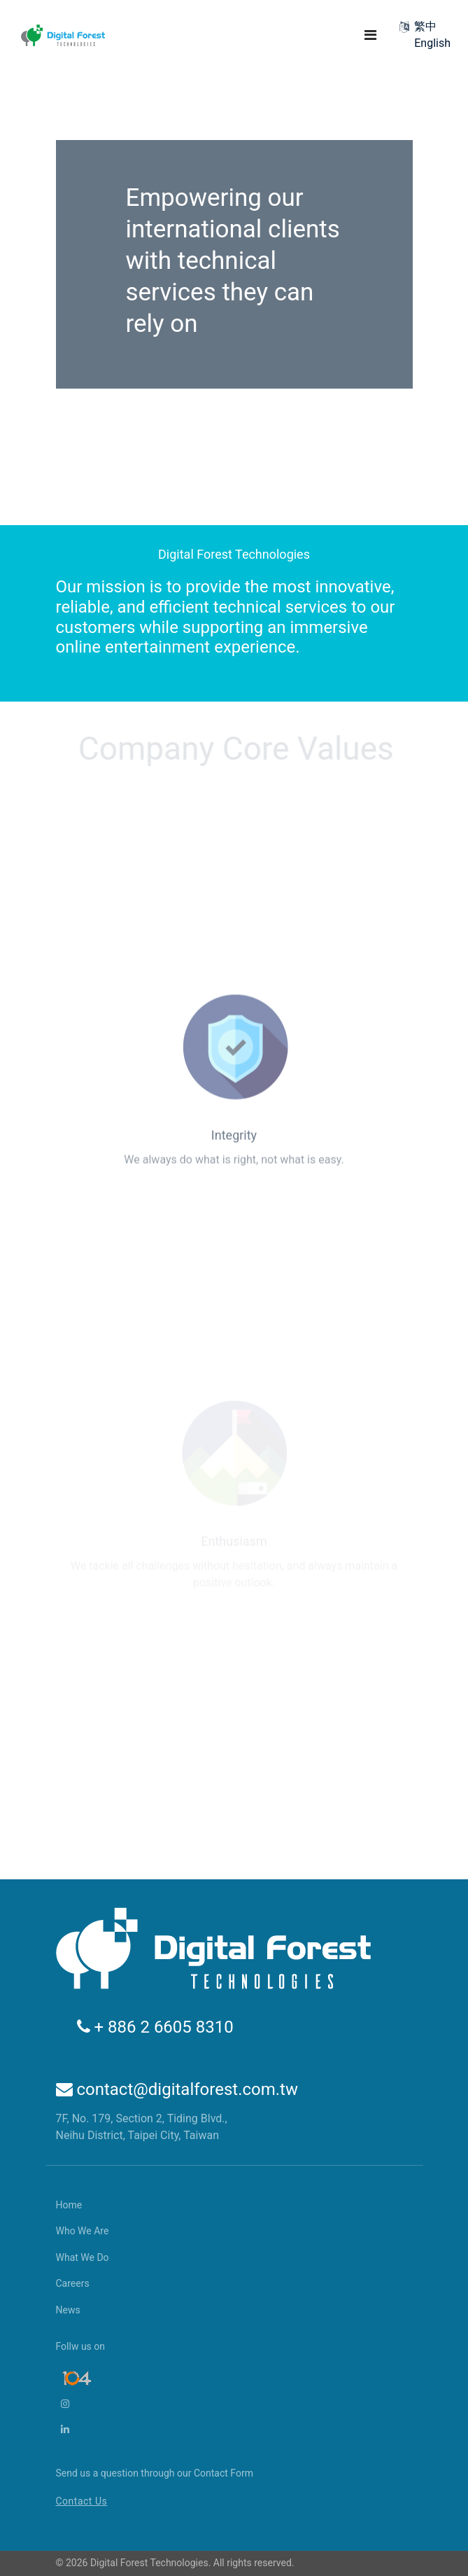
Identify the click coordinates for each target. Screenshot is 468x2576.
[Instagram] (76, 2403)
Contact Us (82, 2501)
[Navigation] (370, 35)
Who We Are (82, 2230)
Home (69, 2205)
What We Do (82, 2257)
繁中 (425, 26)
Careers (73, 2283)
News (68, 2310)
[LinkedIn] (76, 2429)
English (432, 43)
